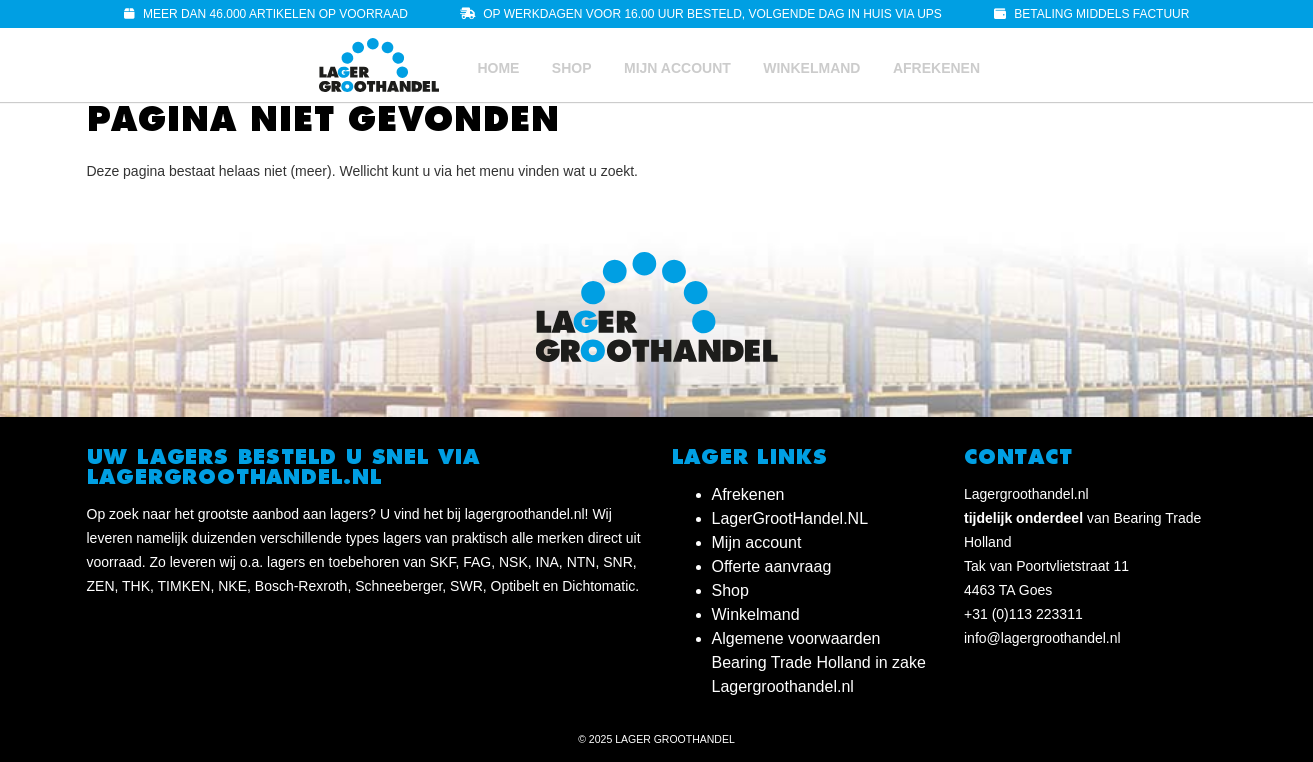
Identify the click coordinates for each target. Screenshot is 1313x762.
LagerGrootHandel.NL (790, 518)
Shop (572, 68)
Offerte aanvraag (772, 566)
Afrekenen (936, 68)
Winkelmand (811, 68)
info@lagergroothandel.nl (1042, 638)
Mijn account (677, 68)
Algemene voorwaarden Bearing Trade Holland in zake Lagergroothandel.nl (819, 662)
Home (498, 68)
